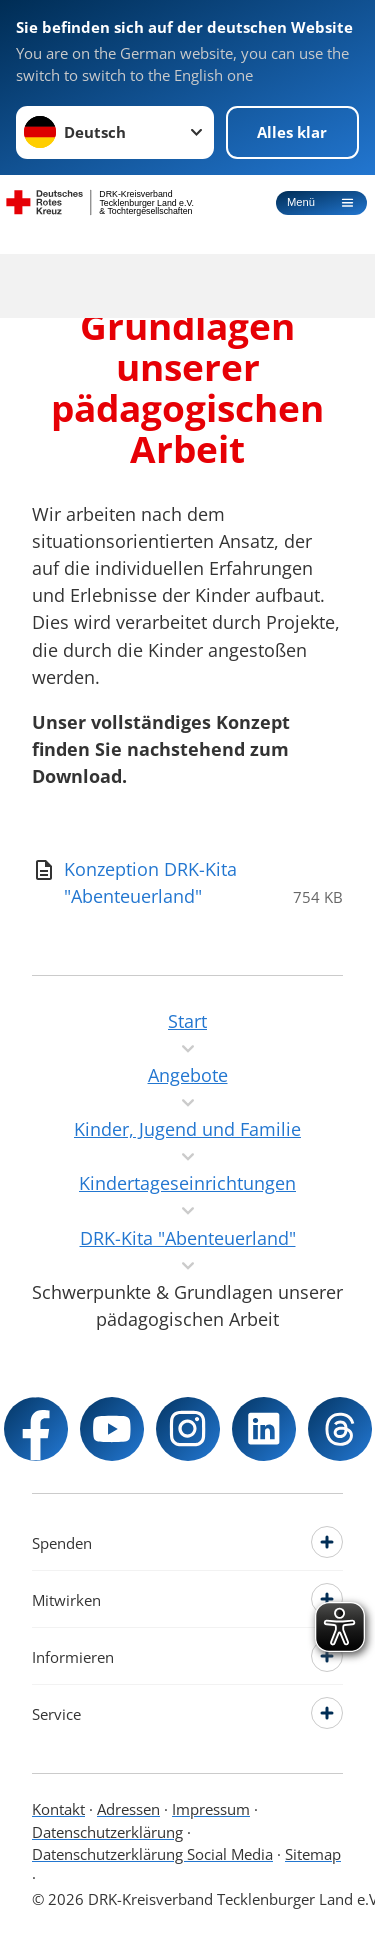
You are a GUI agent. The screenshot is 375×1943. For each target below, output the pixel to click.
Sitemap (313, 1854)
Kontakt (58, 1809)
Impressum (211, 1809)
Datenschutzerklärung (107, 1832)
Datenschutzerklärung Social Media (152, 1854)
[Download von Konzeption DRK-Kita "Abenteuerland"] (150, 883)
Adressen (128, 1809)
